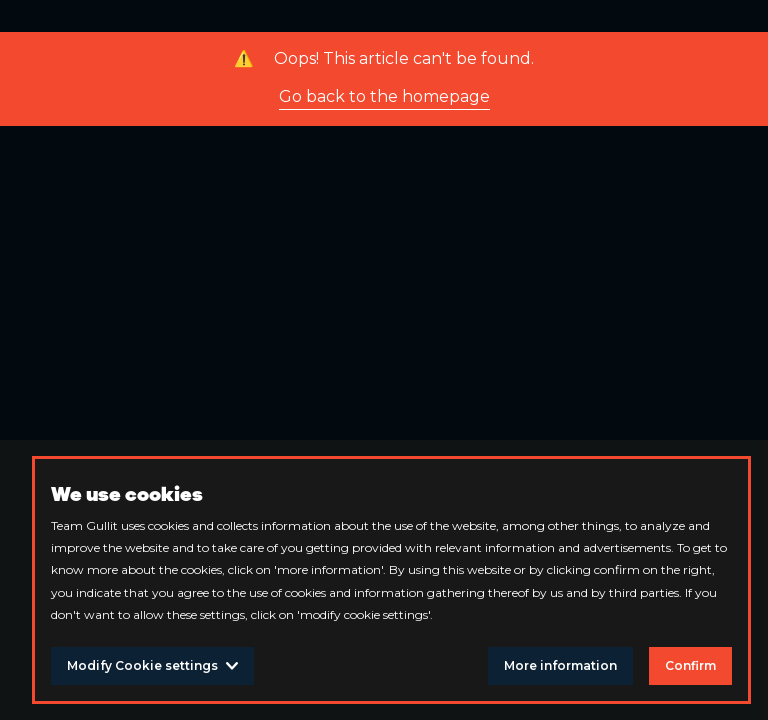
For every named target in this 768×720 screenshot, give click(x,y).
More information (560, 665)
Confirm (690, 665)
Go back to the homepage (384, 96)
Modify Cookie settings (152, 665)
